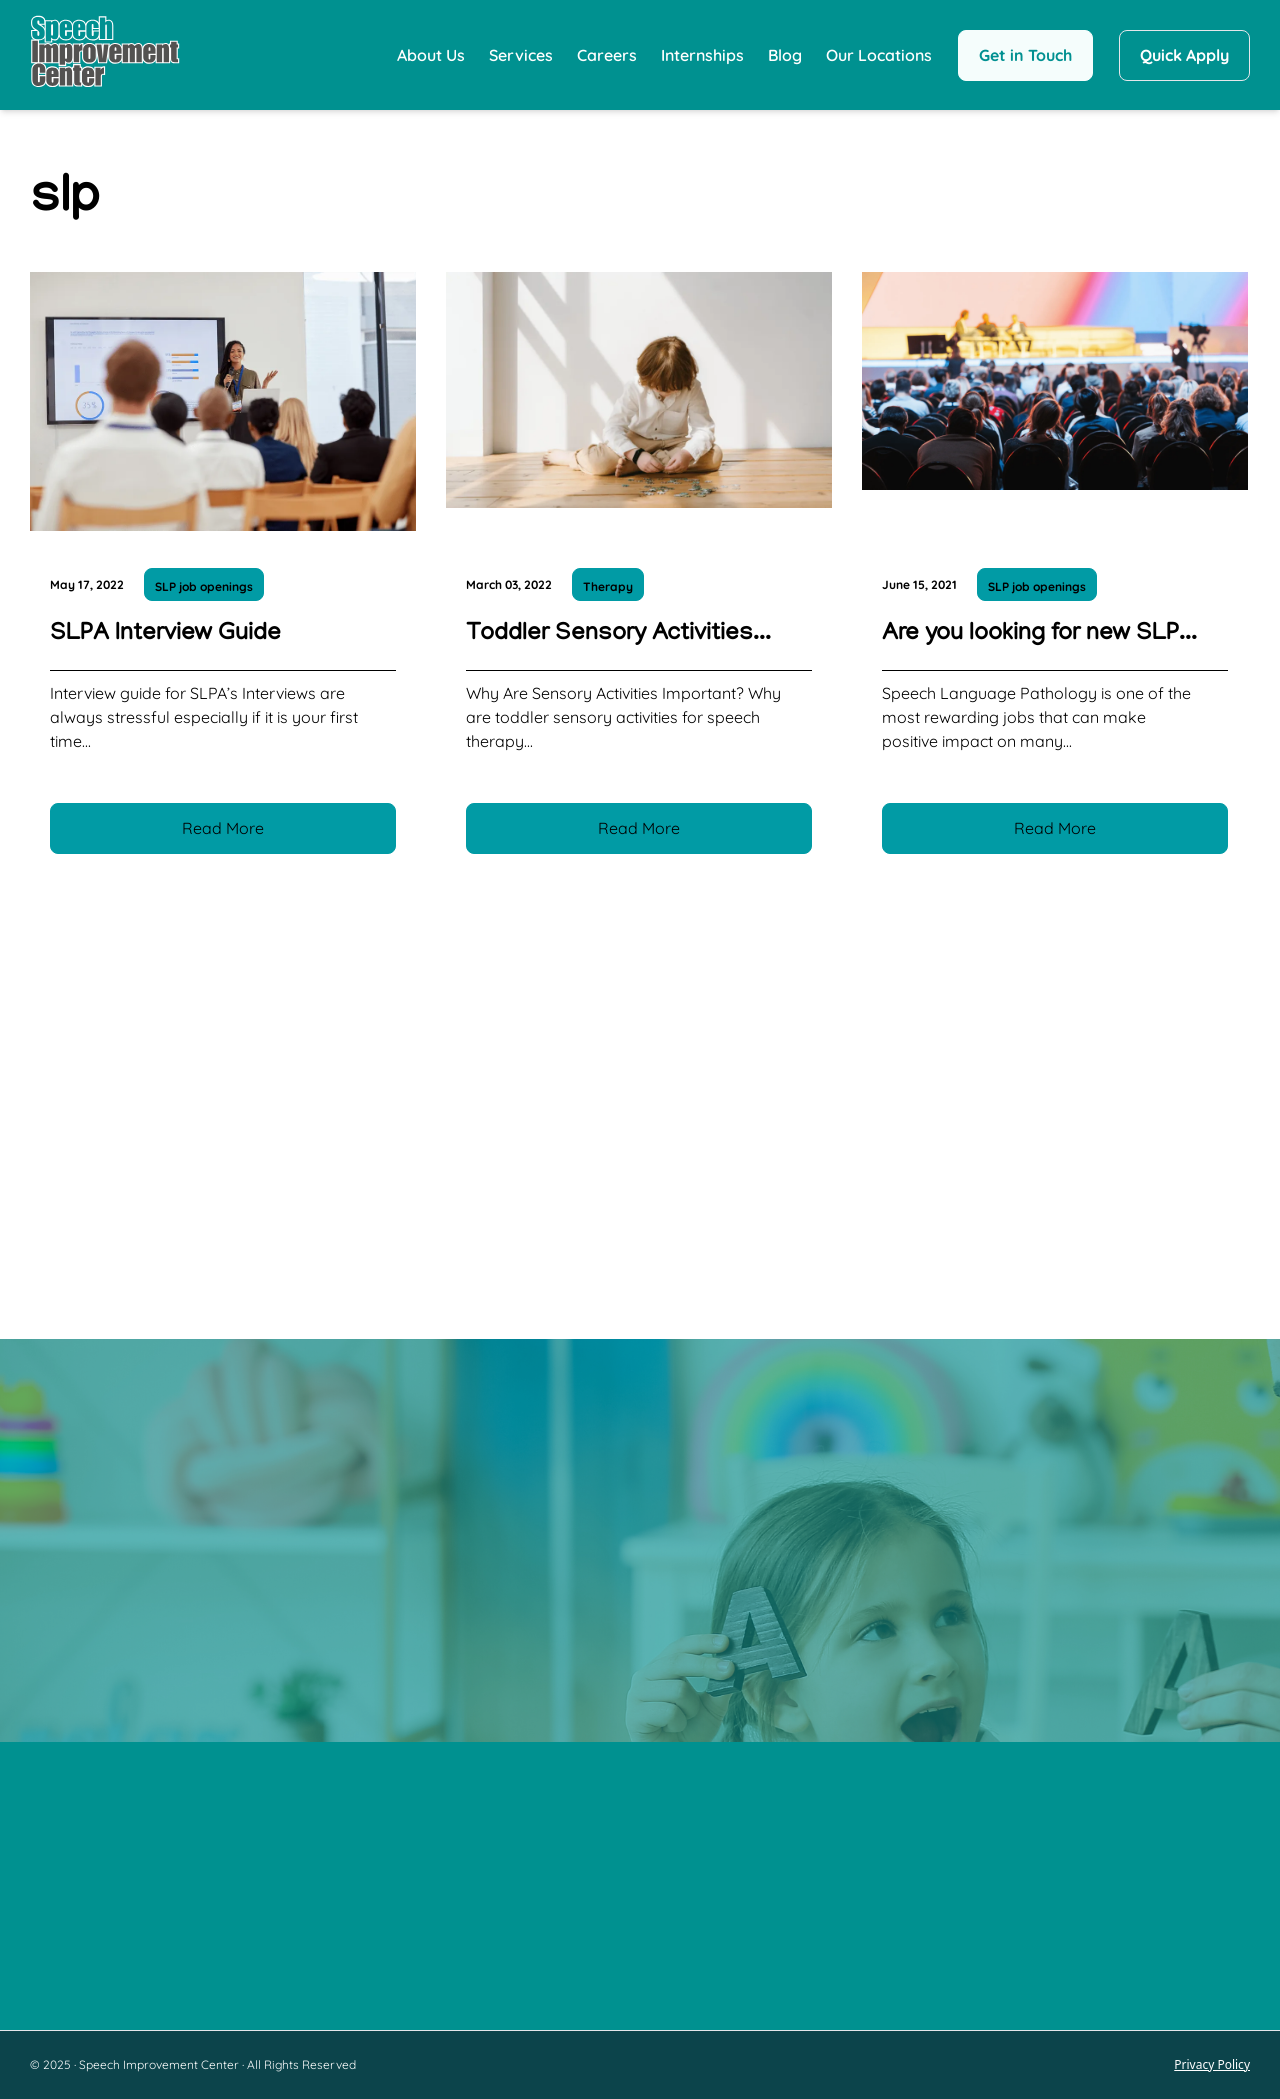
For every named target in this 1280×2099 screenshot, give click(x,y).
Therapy (608, 586)
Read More (223, 828)
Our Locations (879, 55)
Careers (607, 55)
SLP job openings (204, 586)
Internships (702, 55)
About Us (431, 55)
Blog (785, 55)
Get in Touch (1025, 55)
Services (521, 55)
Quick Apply (1184, 55)
